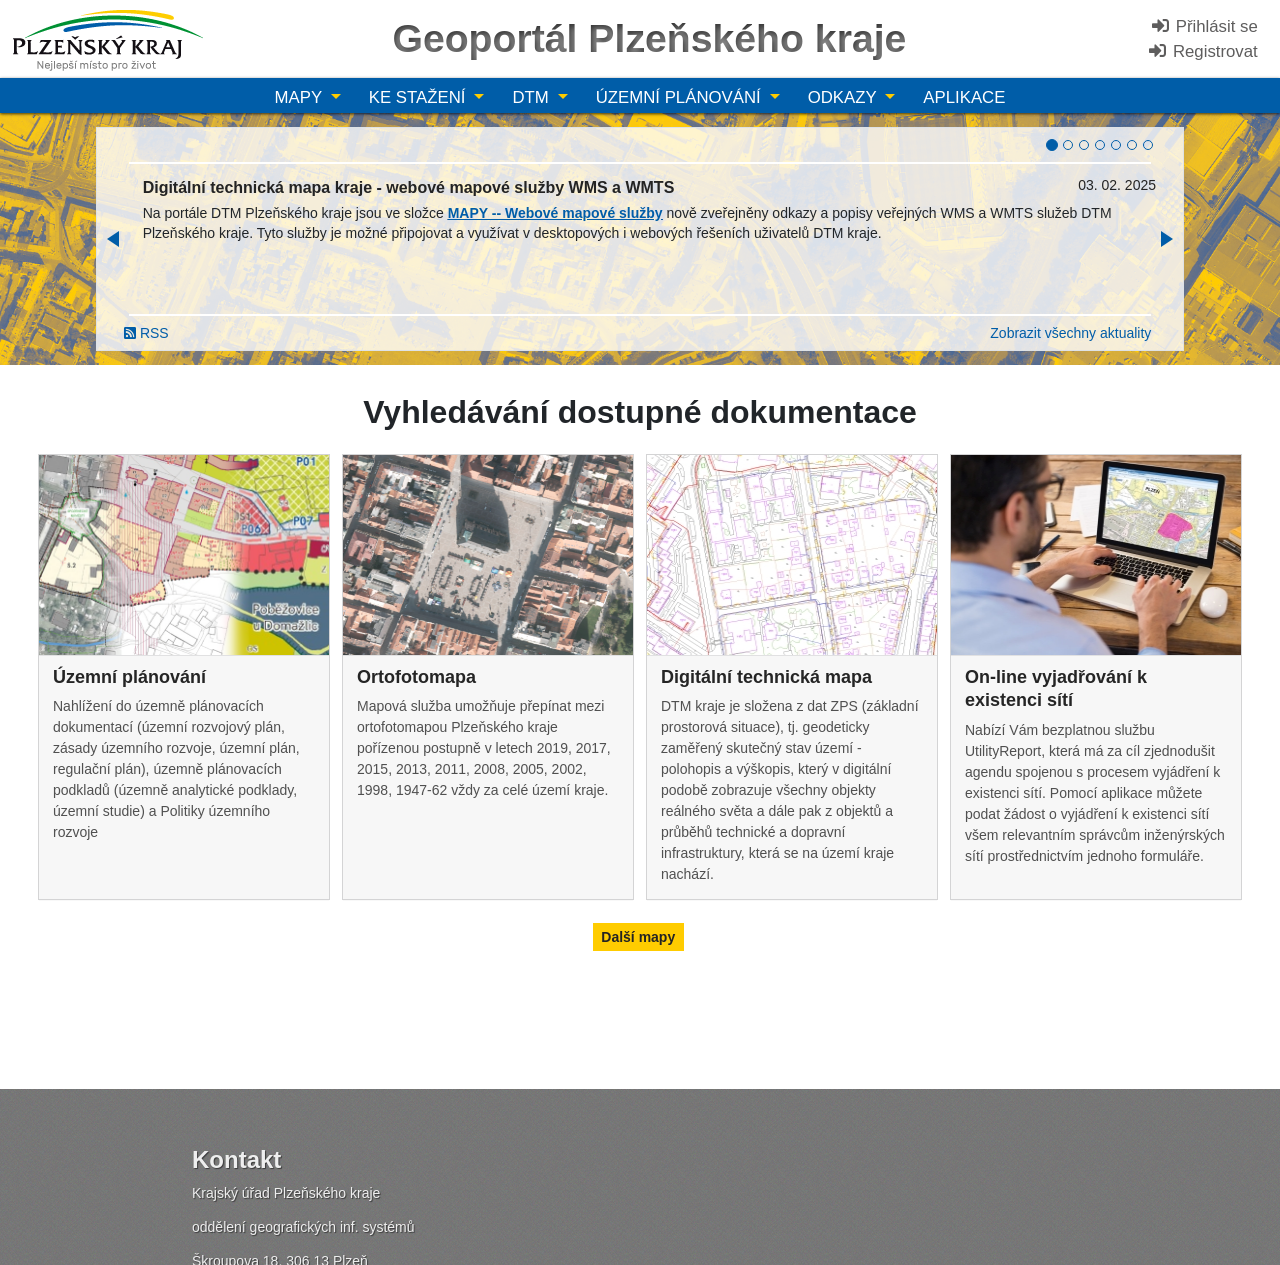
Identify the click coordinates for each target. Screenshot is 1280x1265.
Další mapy (638, 937)
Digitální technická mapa (766, 677)
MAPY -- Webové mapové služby (555, 213)
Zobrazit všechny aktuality (1070, 333)
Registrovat (1202, 51)
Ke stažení (419, 97)
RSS (146, 333)
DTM (532, 97)
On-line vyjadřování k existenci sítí (1056, 688)
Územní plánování (681, 97)
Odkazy (844, 97)
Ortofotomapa (416, 677)
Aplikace (964, 97)
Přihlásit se (1204, 26)
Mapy (301, 97)
